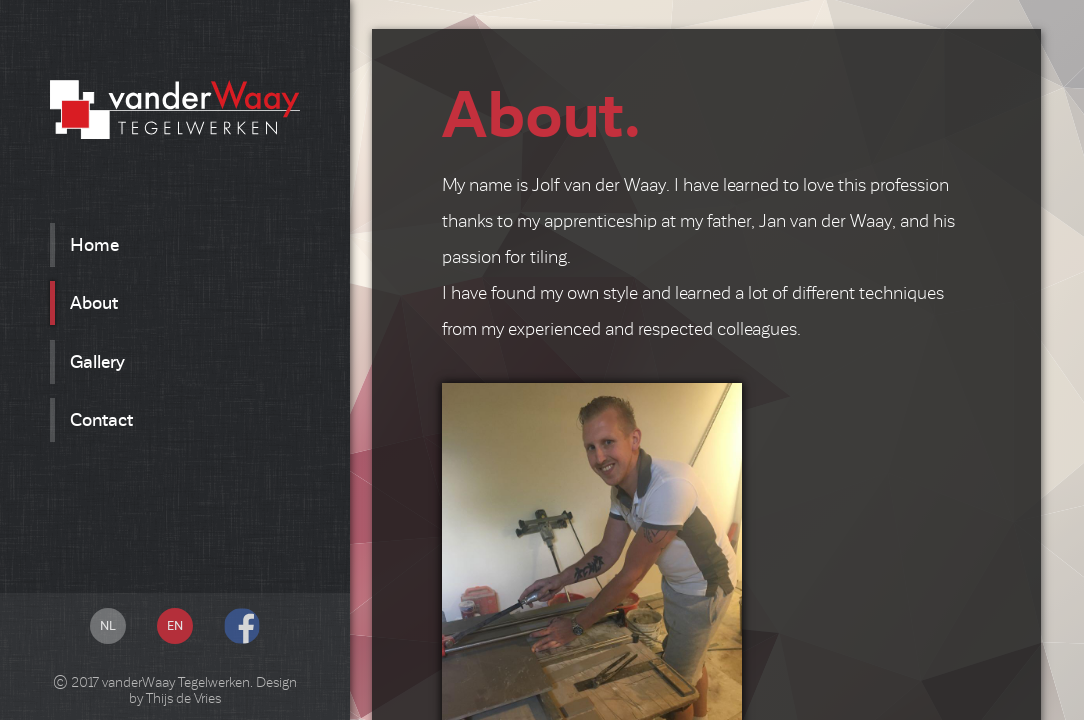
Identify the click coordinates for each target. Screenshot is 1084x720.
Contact (101, 420)
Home (94, 245)
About (94, 303)
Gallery (97, 362)
